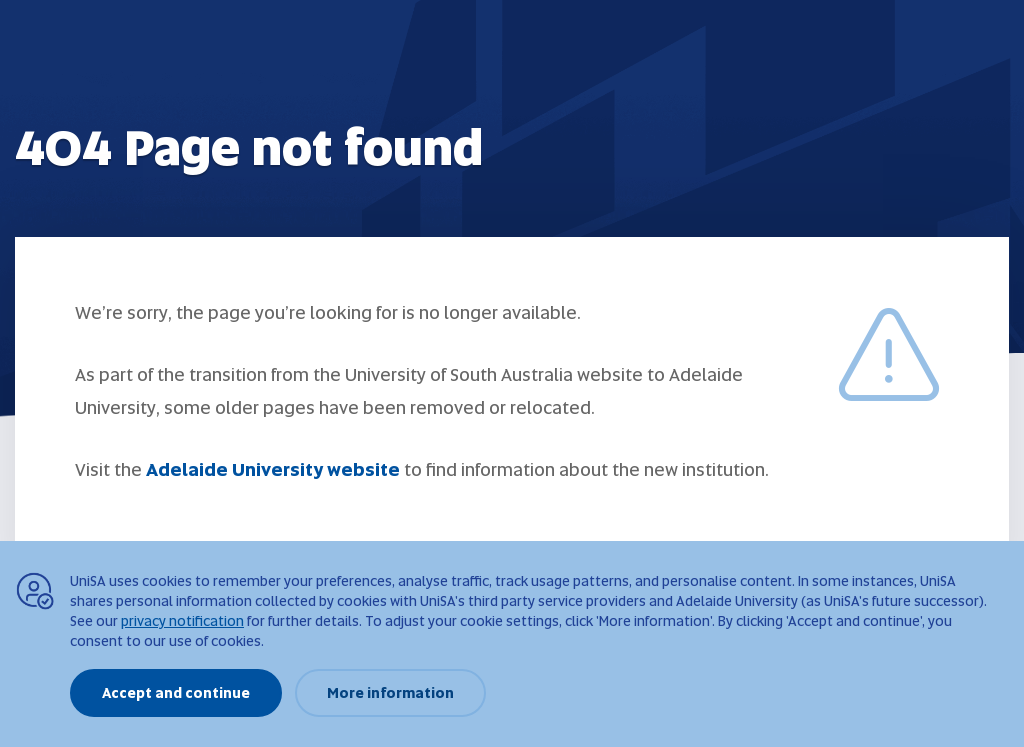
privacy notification (182, 621)
